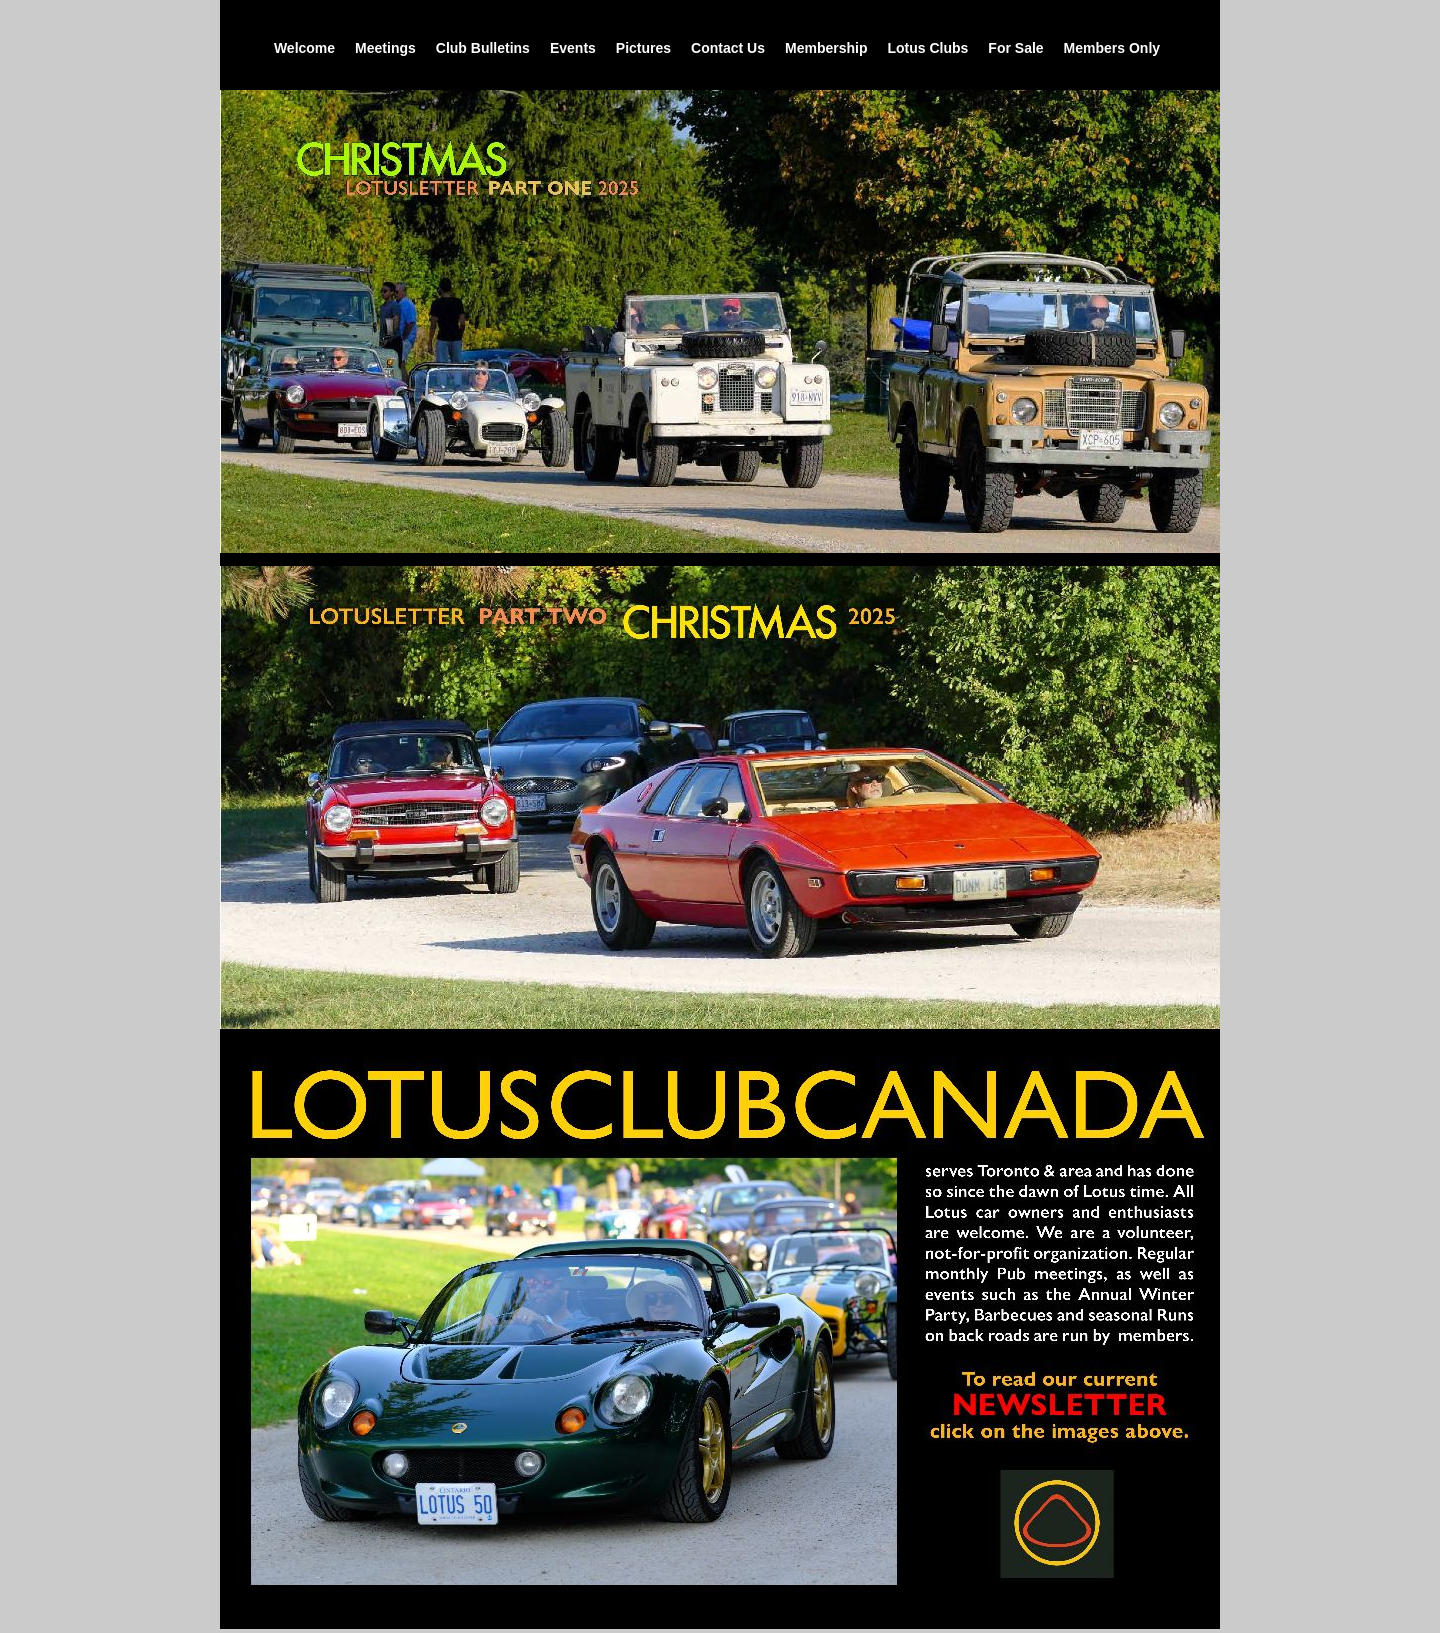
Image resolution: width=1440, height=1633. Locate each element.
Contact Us (728, 48)
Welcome (304, 48)
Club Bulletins (483, 48)
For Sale (1015, 48)
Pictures (643, 48)
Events (573, 48)
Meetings (385, 48)
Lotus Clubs (927, 48)
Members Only (1112, 48)
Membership (826, 48)
